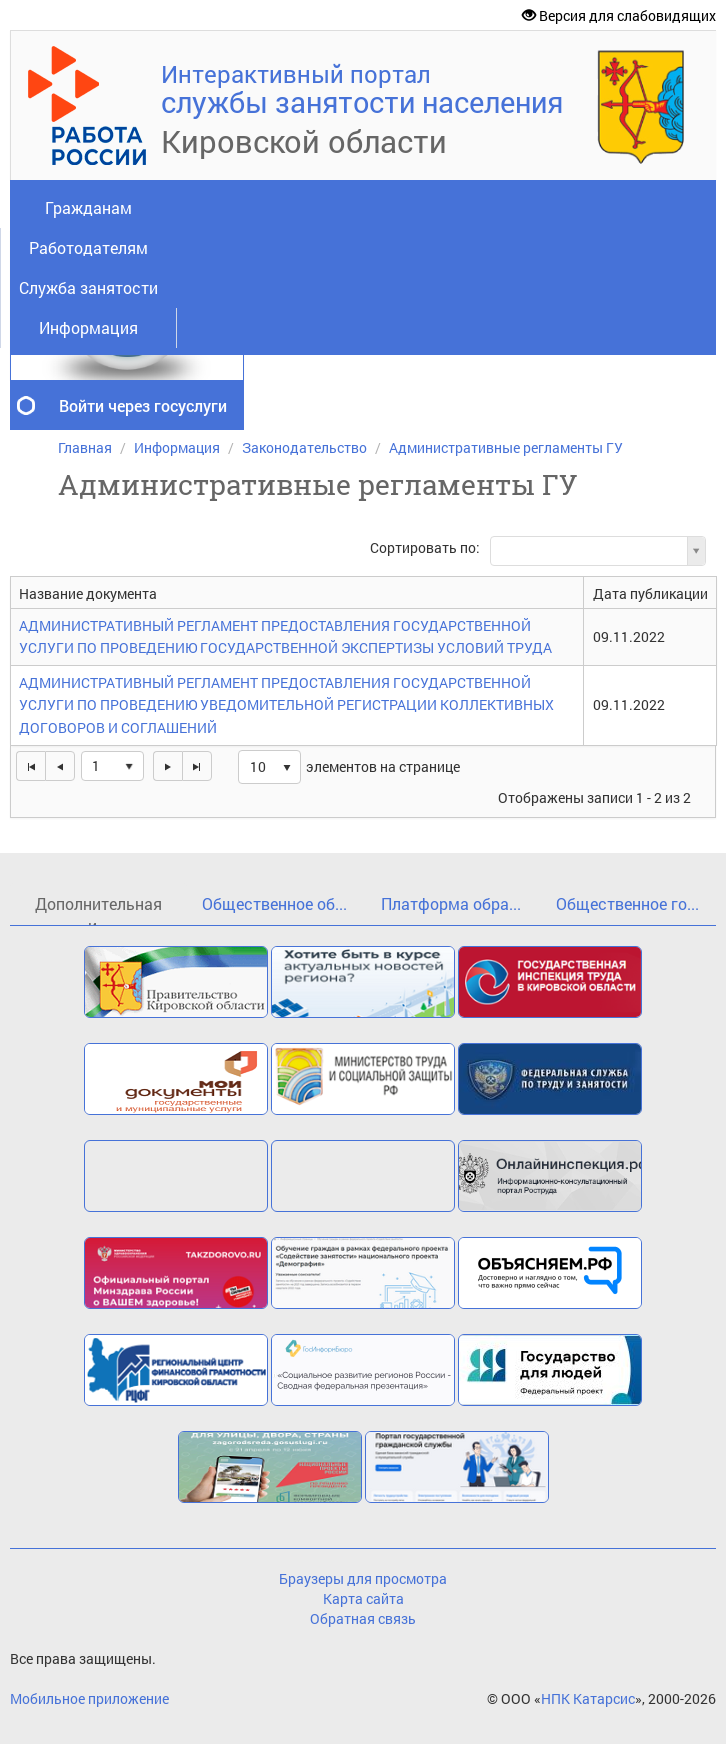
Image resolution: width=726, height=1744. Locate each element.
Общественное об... (274, 903)
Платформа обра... (451, 903)
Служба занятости (88, 287)
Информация (88, 327)
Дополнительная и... (98, 909)
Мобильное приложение (89, 1698)
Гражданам (88, 207)
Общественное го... (627, 903)
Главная (85, 447)
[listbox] (269, 767)
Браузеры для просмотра (363, 1578)
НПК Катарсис (588, 1698)
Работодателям (88, 247)
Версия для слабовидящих (619, 15)
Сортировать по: (425, 547)
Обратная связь (363, 1618)
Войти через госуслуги (143, 405)
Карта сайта (363, 1598)
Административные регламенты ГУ (506, 447)
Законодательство (304, 447)
